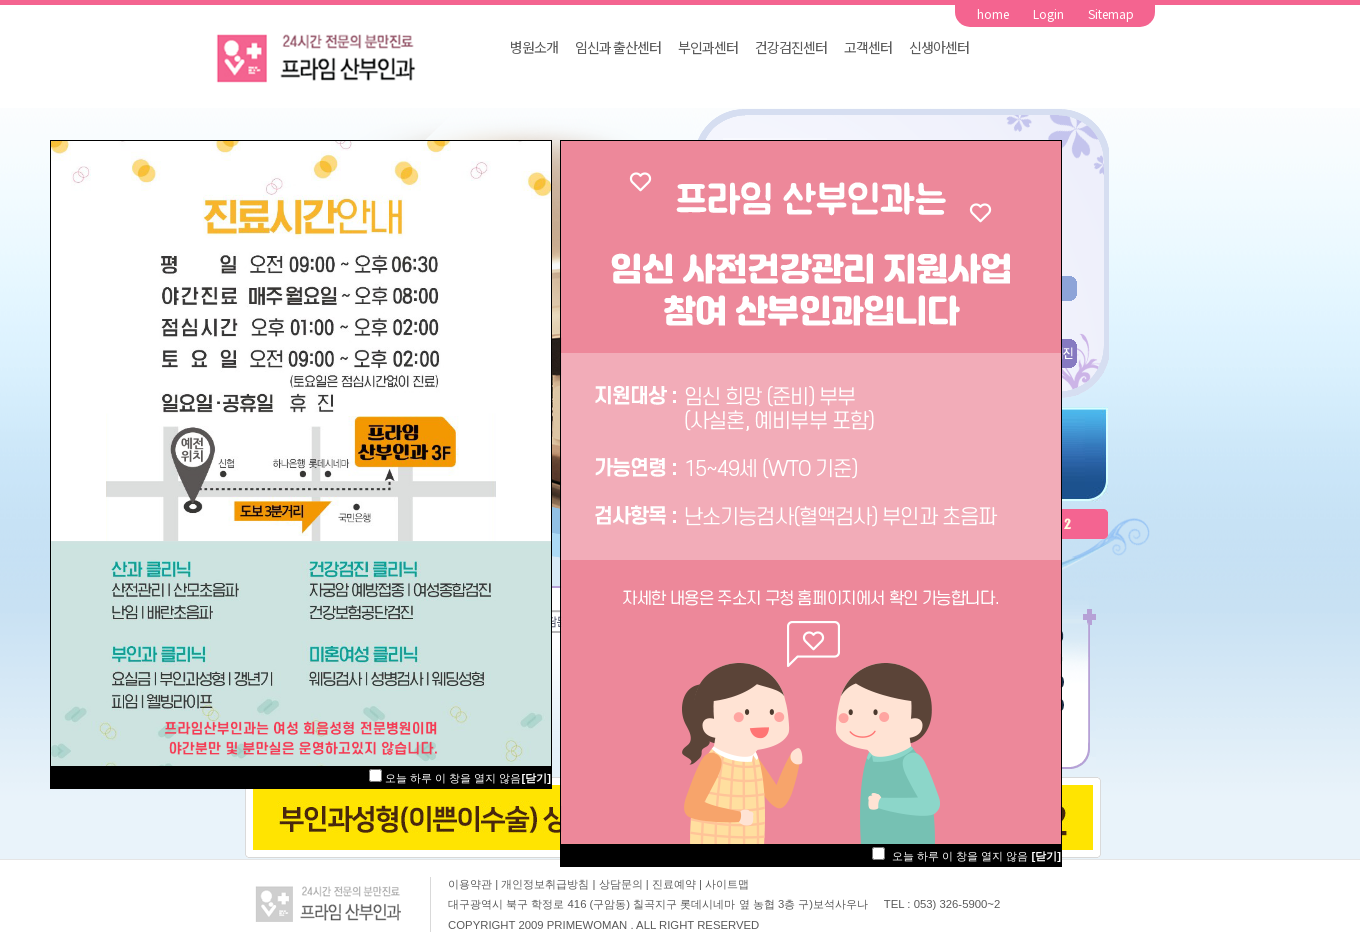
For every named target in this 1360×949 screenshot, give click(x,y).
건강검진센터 (791, 47)
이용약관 (470, 884)
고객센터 (868, 47)
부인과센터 (708, 47)
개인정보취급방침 (546, 884)
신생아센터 (939, 47)
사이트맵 (727, 884)
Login (1048, 13)
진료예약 (675, 884)
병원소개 (534, 47)
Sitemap (1111, 13)
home (993, 13)
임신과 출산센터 (618, 47)
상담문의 (622, 884)
